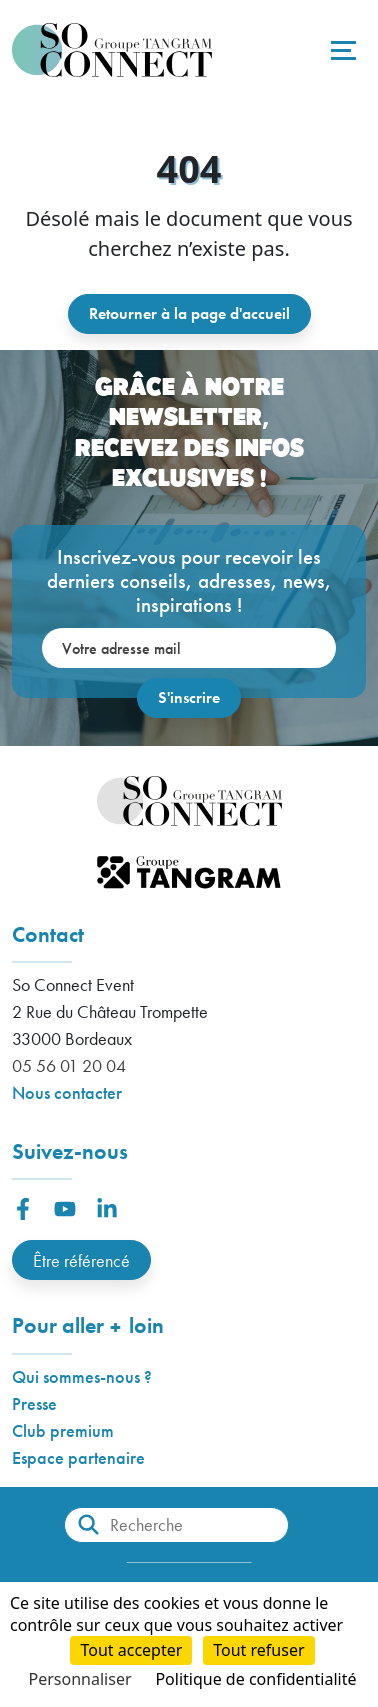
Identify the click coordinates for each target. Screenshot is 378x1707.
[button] (23, 1209)
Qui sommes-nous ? (82, 1376)
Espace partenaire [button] (78, 1457)
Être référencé (81, 1260)
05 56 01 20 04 (69, 1065)
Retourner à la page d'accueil (189, 313)
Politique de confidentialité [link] (255, 1679)
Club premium (63, 1430)
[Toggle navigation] (341, 50)
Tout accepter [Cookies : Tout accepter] (131, 1650)
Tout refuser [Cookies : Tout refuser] (258, 1650)
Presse (34, 1403)
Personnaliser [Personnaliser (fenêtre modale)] (80, 1679)
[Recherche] (176, 1525)
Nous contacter (67, 1092)
